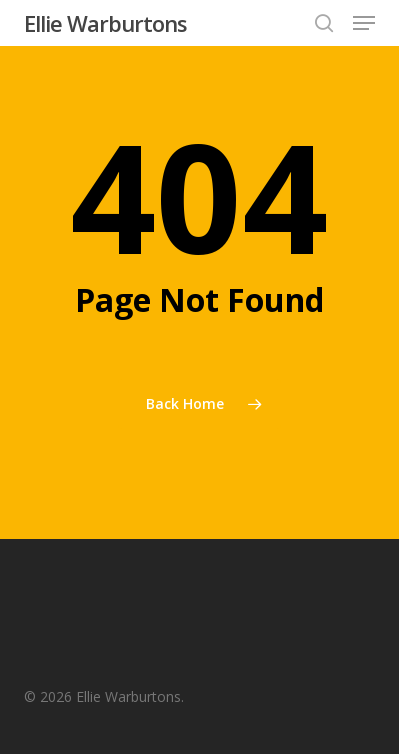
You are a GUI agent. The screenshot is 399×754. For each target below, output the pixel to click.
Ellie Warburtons (105, 23)
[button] (364, 23)
